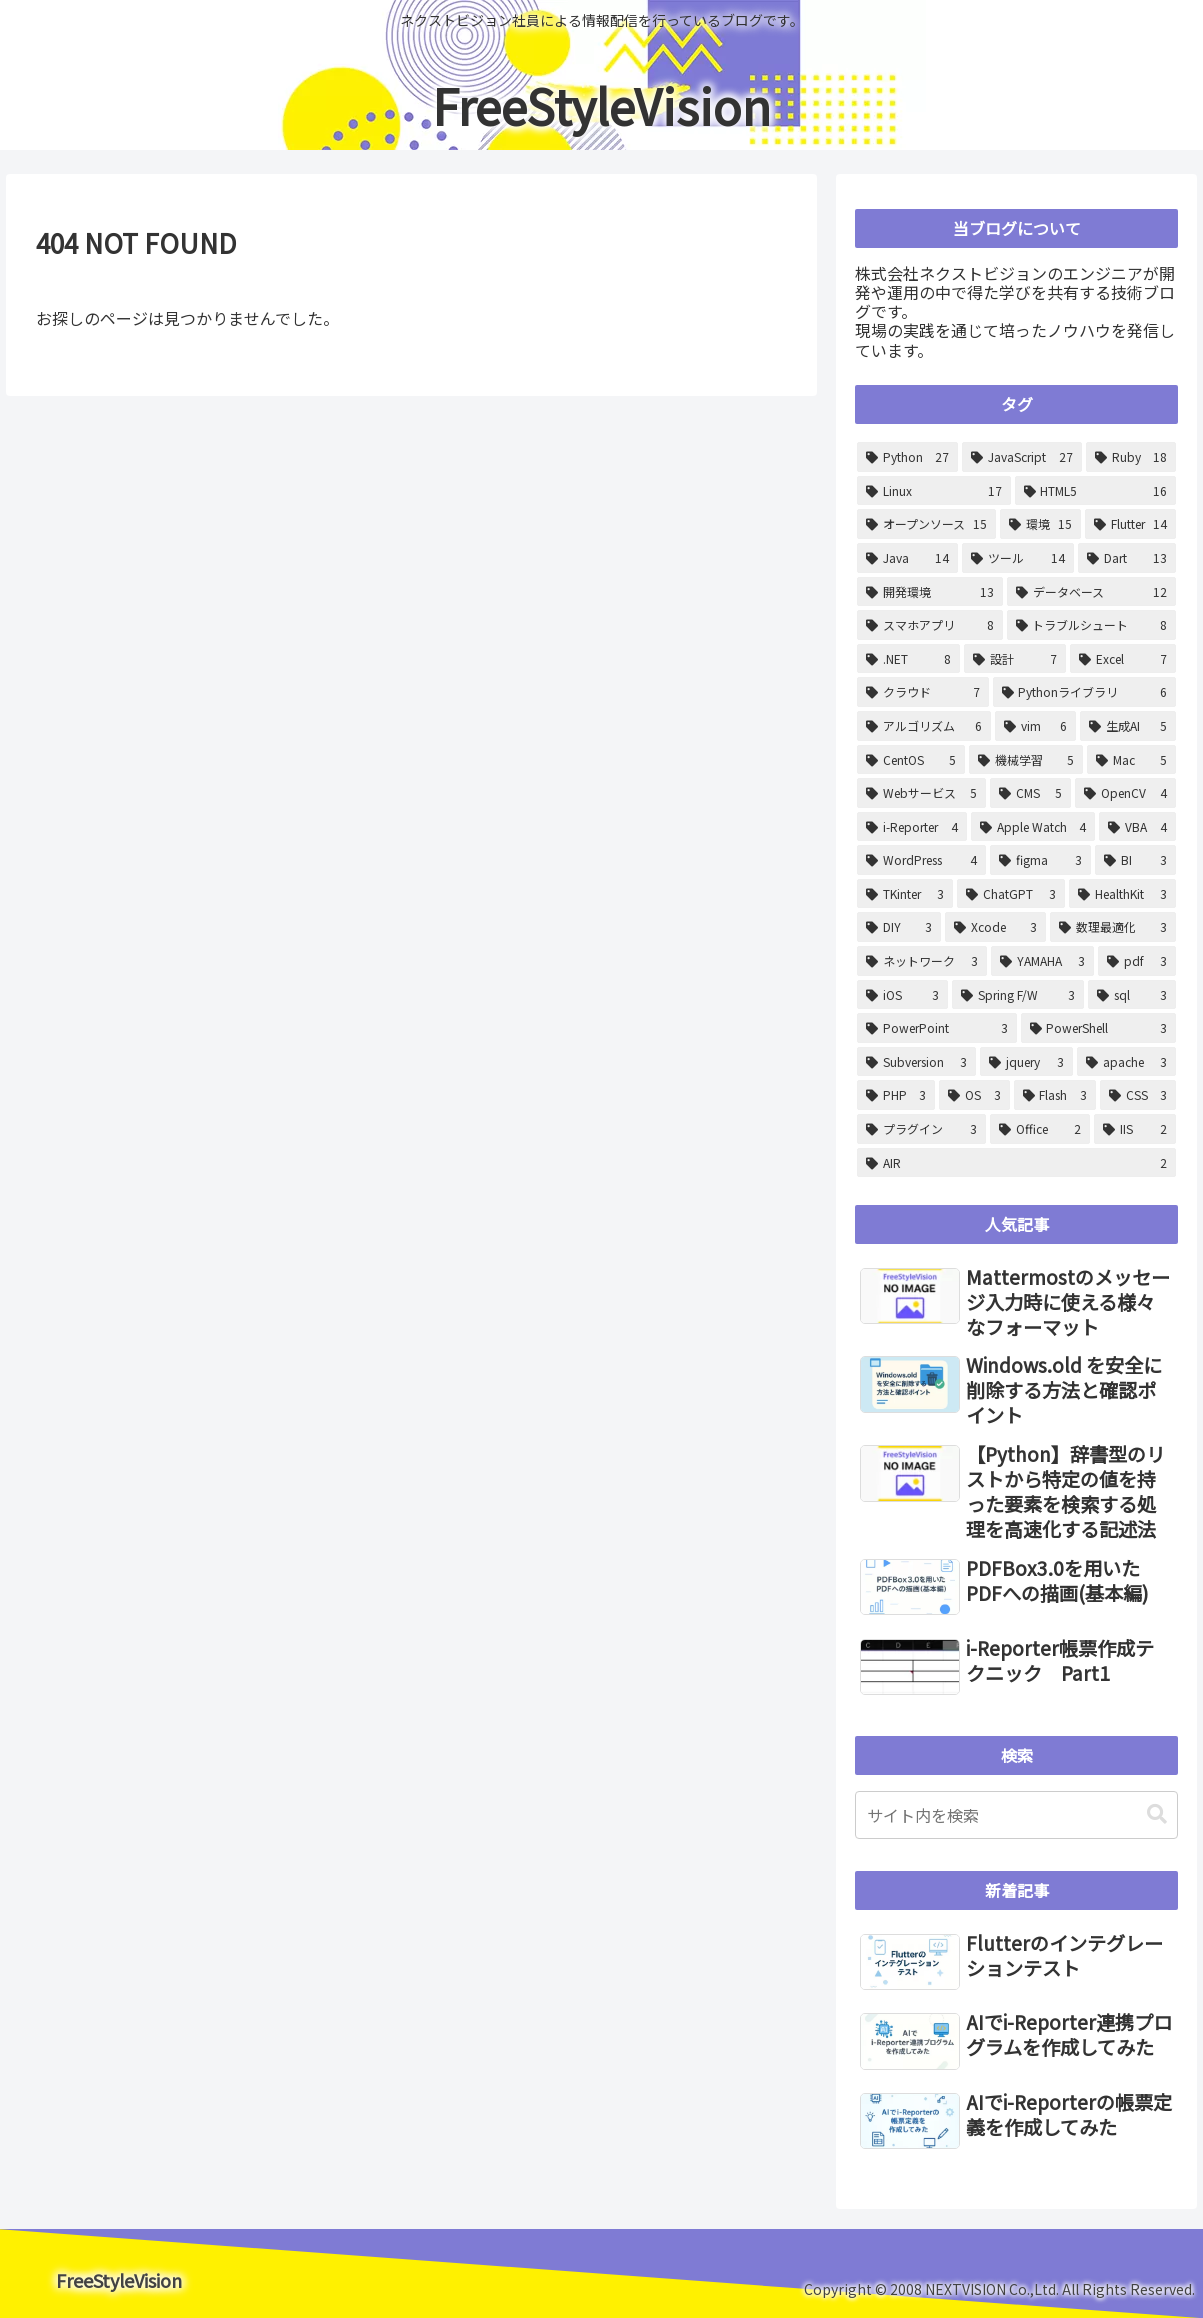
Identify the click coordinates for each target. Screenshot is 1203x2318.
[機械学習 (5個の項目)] (1026, 760)
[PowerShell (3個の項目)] (1098, 1028)
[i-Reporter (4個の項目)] (912, 827)
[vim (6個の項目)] (1036, 726)
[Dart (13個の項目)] (1127, 558)
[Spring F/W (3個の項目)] (1018, 995)
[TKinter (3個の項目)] (905, 894)
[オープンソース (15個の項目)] (926, 524)
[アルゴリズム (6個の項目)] (924, 726)
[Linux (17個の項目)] (933, 491)
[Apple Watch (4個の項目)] (1033, 827)
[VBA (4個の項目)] (1137, 827)
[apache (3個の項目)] (1126, 1062)
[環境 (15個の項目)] (1040, 524)
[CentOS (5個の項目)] (911, 760)
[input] (1016, 1815)
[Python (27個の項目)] (907, 457)
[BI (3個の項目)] (1135, 860)
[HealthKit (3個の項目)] (1122, 894)
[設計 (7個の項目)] (1015, 659)
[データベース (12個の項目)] (1091, 592)
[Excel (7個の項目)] (1123, 659)
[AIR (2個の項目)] (1016, 1163)
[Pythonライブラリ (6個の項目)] (1084, 692)
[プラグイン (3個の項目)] (921, 1129)
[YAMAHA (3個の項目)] (1042, 961)
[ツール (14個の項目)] (1017, 558)
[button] (1157, 1814)
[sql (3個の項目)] (1132, 995)
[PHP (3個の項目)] (896, 1095)
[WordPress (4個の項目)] (921, 860)
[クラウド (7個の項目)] (922, 692)
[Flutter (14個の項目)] (1130, 524)
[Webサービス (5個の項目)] (921, 793)
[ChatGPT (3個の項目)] (1011, 894)
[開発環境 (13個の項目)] (930, 592)
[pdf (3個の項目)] (1137, 961)
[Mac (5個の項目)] (1131, 760)
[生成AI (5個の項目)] (1128, 726)
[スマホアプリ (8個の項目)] (929, 625)
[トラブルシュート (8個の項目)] (1091, 625)
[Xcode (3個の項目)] (995, 927)
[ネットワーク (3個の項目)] (922, 961)
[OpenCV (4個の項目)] (1125, 793)
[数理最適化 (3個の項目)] (1113, 927)
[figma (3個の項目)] (1041, 860)
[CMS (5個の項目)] (1030, 793)
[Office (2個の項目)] (1040, 1129)
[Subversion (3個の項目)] (916, 1062)
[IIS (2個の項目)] (1135, 1129)
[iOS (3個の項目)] (902, 995)
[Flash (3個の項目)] (1055, 1095)
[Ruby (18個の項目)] (1131, 457)
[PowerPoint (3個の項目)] (936, 1028)
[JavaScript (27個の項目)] (1021, 457)
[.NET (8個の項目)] (908, 659)
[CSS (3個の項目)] (1138, 1095)
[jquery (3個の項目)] (1026, 1062)
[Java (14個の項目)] (907, 558)
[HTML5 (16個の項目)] (1095, 491)
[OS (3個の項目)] (974, 1095)
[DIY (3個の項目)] (899, 927)
